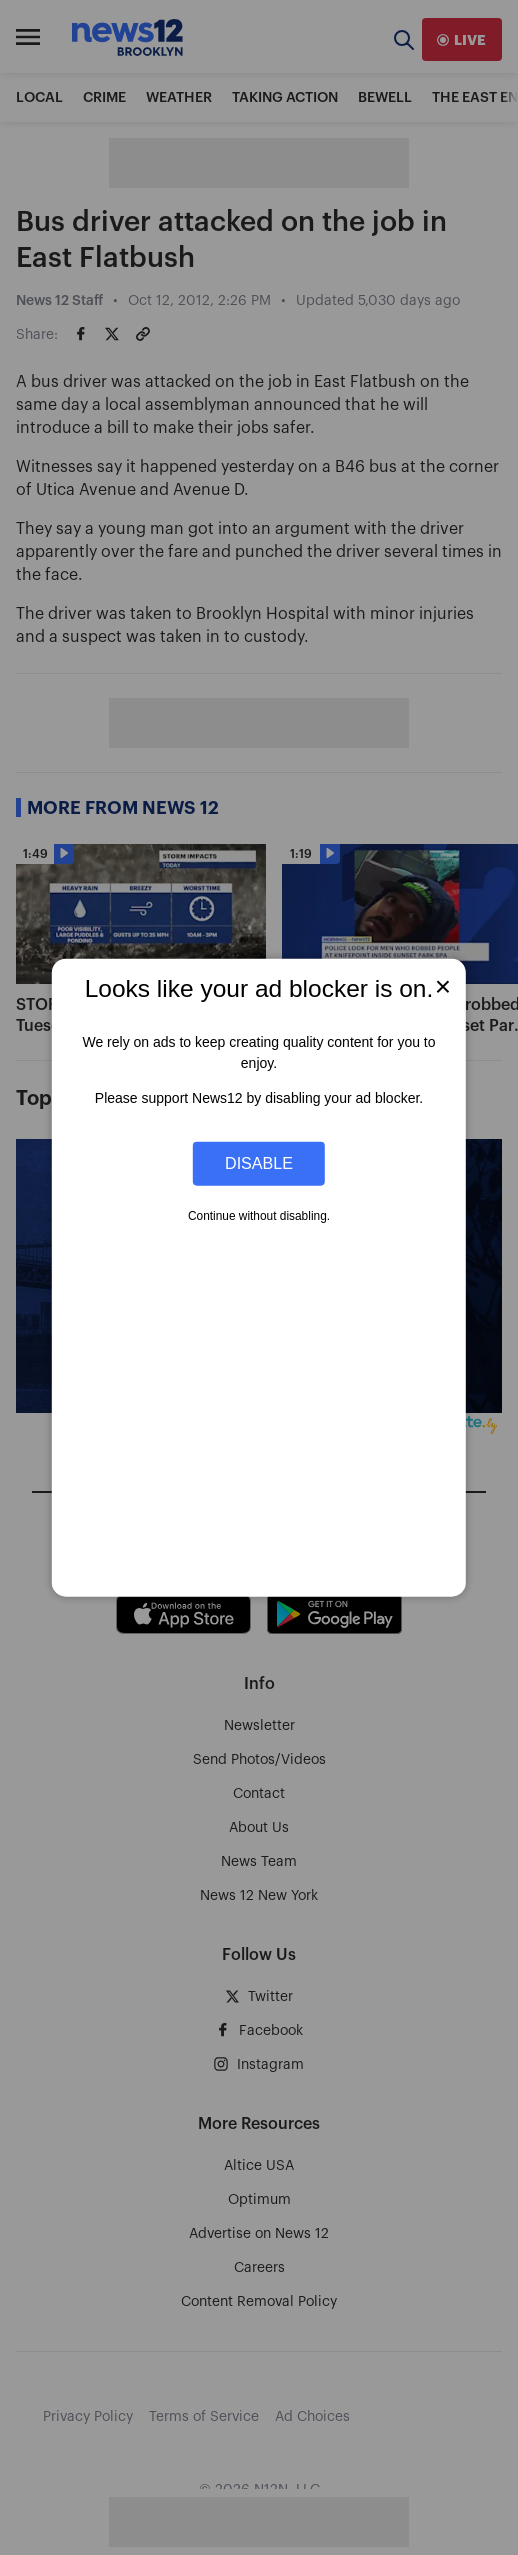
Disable (259, 1163)
